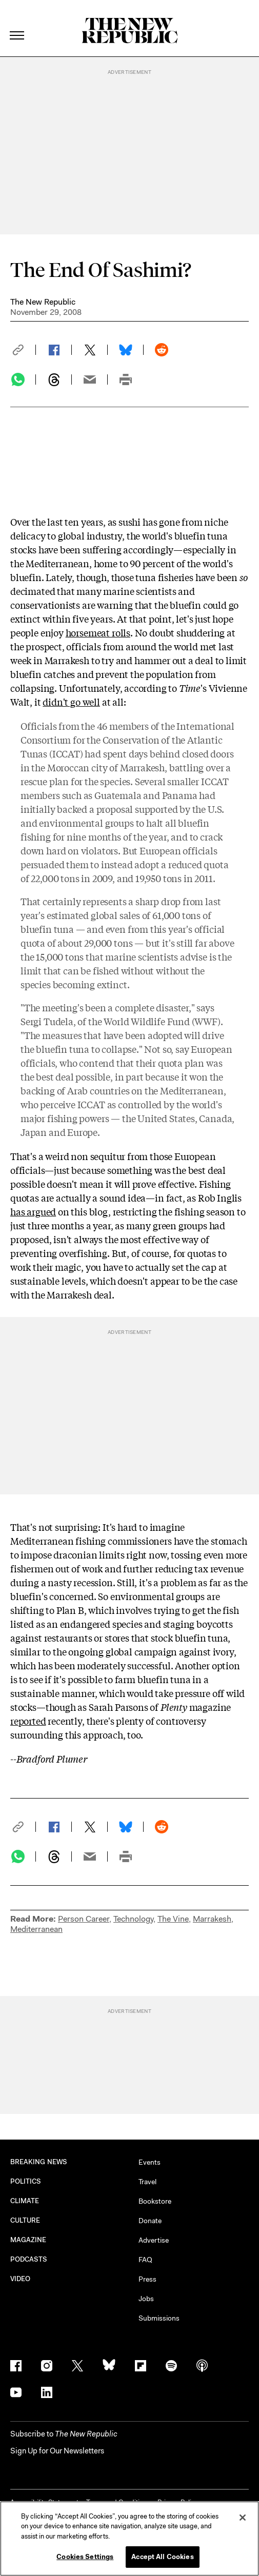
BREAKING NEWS (38, 2162)
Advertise (153, 2240)
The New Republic (42, 301)
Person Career (83, 1918)
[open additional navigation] (17, 23)
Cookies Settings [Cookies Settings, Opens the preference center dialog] (84, 2556)
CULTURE (25, 2220)
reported (28, 1720)
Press (147, 2279)
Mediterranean (36, 1929)
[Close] (242, 2517)
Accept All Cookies (162, 2556)
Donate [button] (150, 2220)
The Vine (173, 1918)
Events (149, 2162)
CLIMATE (24, 2200)
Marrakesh (212, 1918)
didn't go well (71, 701)
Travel (147, 2181)
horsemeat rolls (98, 632)
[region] (129, 2538)
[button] (23, 349)
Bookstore (154, 2201)
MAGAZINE (28, 2239)
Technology (133, 1918)
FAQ (145, 2259)
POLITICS (26, 2181)
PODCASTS (29, 2259)
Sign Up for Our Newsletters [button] (57, 2451)
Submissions (159, 2318)
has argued (33, 1211)
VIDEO (20, 2278)
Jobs (146, 2298)
